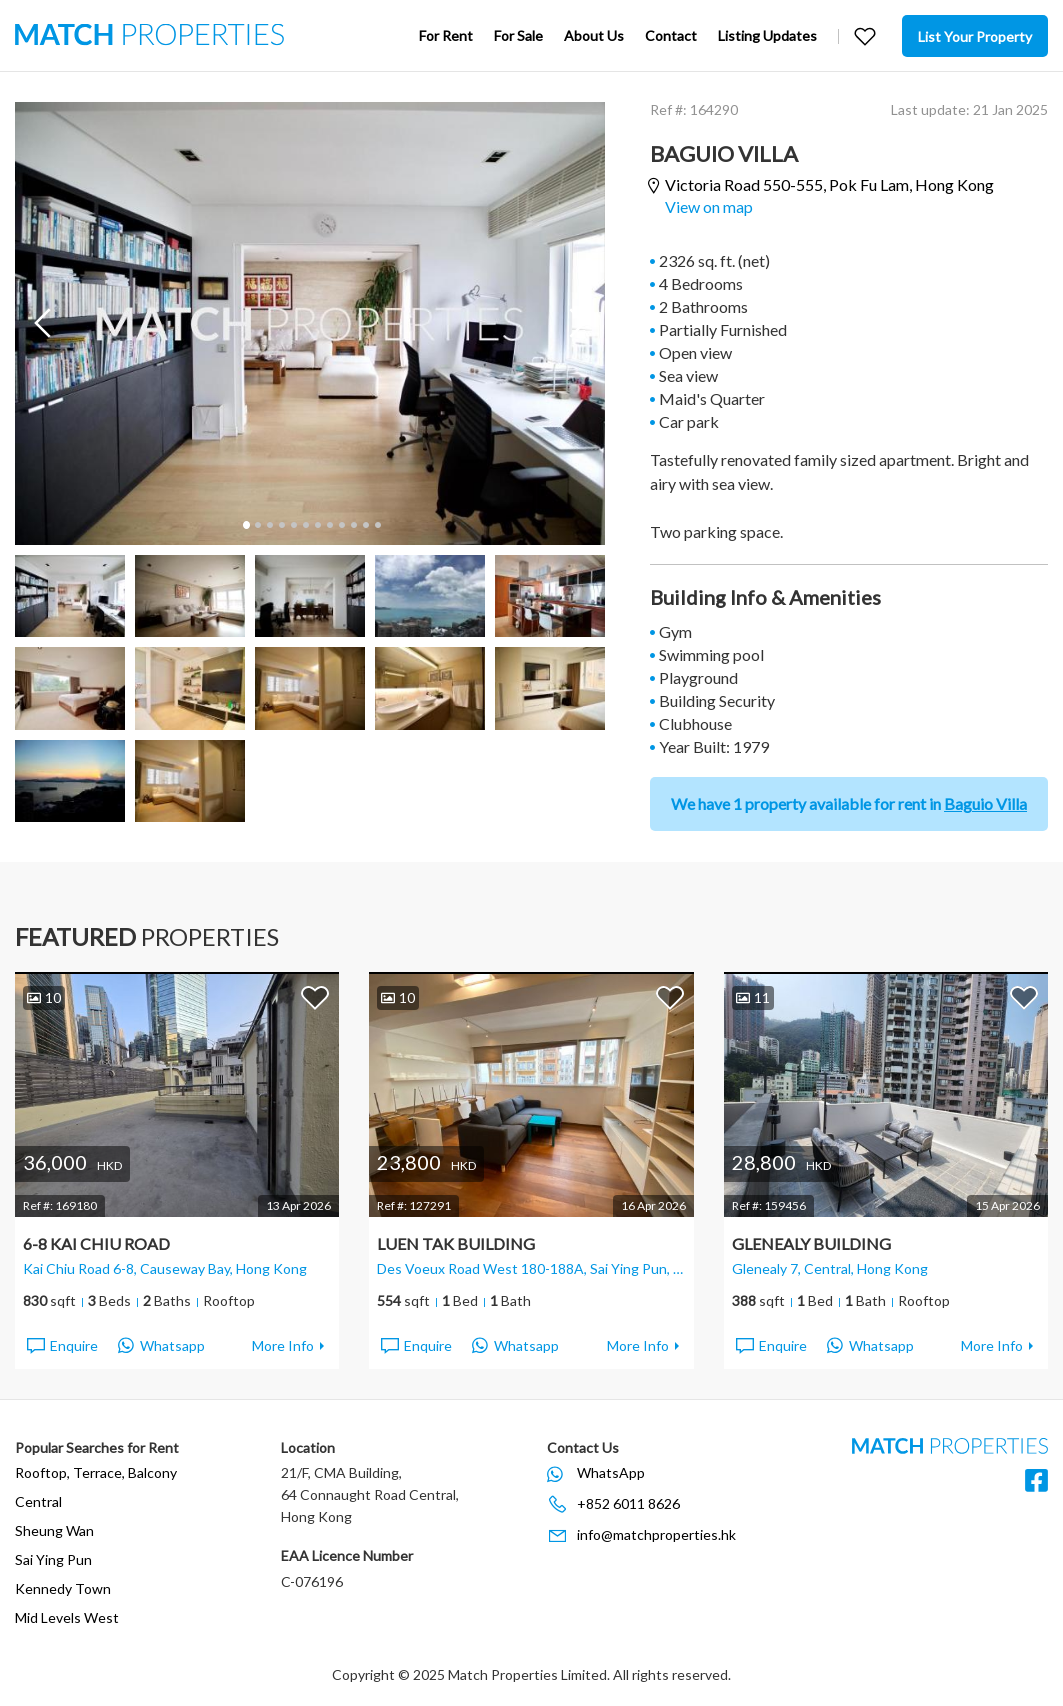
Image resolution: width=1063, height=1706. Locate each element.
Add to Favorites (315, 997)
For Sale (518, 35)
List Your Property (975, 36)
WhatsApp (611, 1472)
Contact (671, 35)
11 (365, 525)
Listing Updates (767, 35)
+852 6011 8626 (628, 1503)
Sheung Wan (54, 1530)
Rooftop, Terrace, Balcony (96, 1472)
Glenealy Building (811, 1243)
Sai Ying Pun (53, 1559)
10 (353, 525)
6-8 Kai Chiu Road (96, 1243)
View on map (709, 206)
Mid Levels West (67, 1617)
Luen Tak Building (456, 1243)
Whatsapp (161, 1346)
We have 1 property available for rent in (849, 803)
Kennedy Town (63, 1588)
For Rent (446, 35)
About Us (594, 35)
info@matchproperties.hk (656, 1534)
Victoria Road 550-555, (829, 185)
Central (38, 1501)
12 (377, 525)
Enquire (61, 1346)
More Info (283, 1345)
